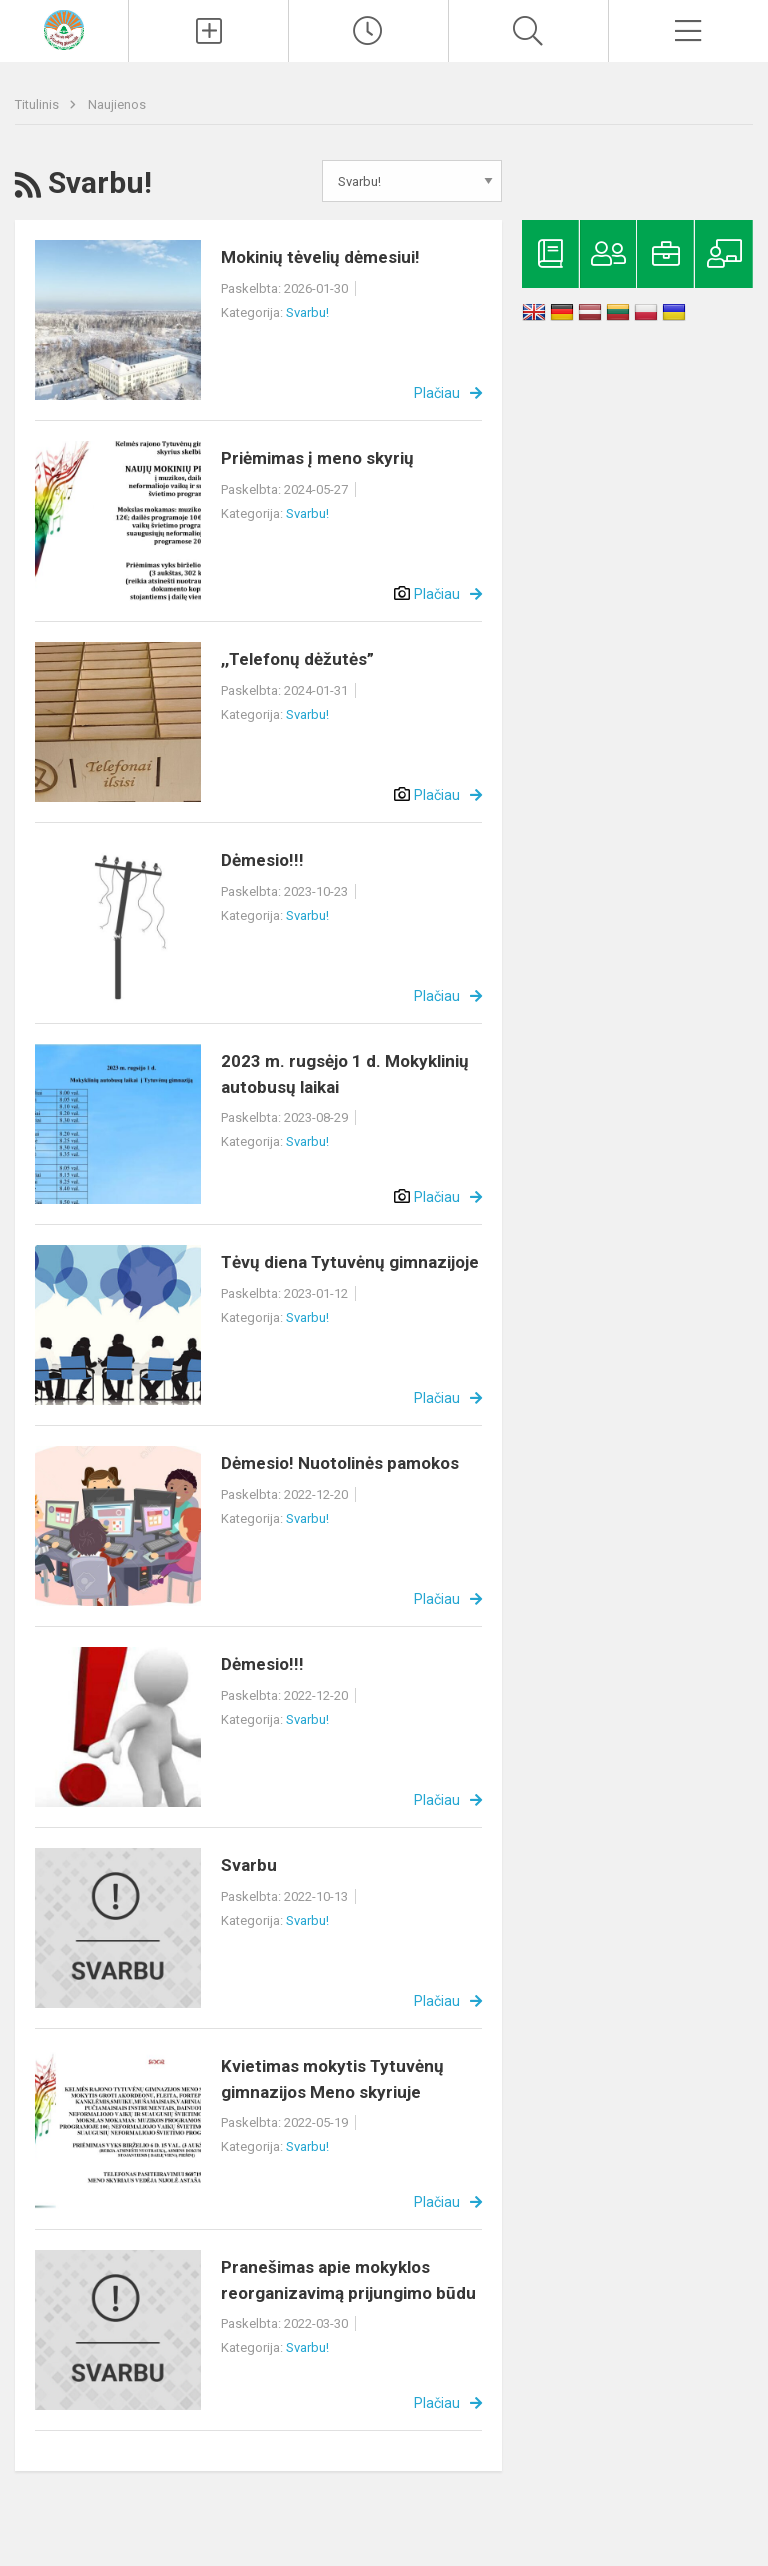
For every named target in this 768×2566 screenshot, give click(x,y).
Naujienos (117, 104)
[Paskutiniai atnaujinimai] (368, 31)
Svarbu (249, 1865)
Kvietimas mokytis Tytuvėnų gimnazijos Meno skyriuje (332, 2079)
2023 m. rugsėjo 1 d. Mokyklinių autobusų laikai (345, 1074)
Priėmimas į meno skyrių (317, 458)
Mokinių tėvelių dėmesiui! (320, 257)
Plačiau (437, 393)
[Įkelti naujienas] (208, 31)
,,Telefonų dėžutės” (297, 659)
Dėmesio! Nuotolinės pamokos (340, 1463)
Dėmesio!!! (262, 860)
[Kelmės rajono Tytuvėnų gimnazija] (64, 28)
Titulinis (38, 104)
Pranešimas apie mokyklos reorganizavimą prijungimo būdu (348, 2280)
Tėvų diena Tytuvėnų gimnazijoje (350, 1262)
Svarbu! (307, 312)
